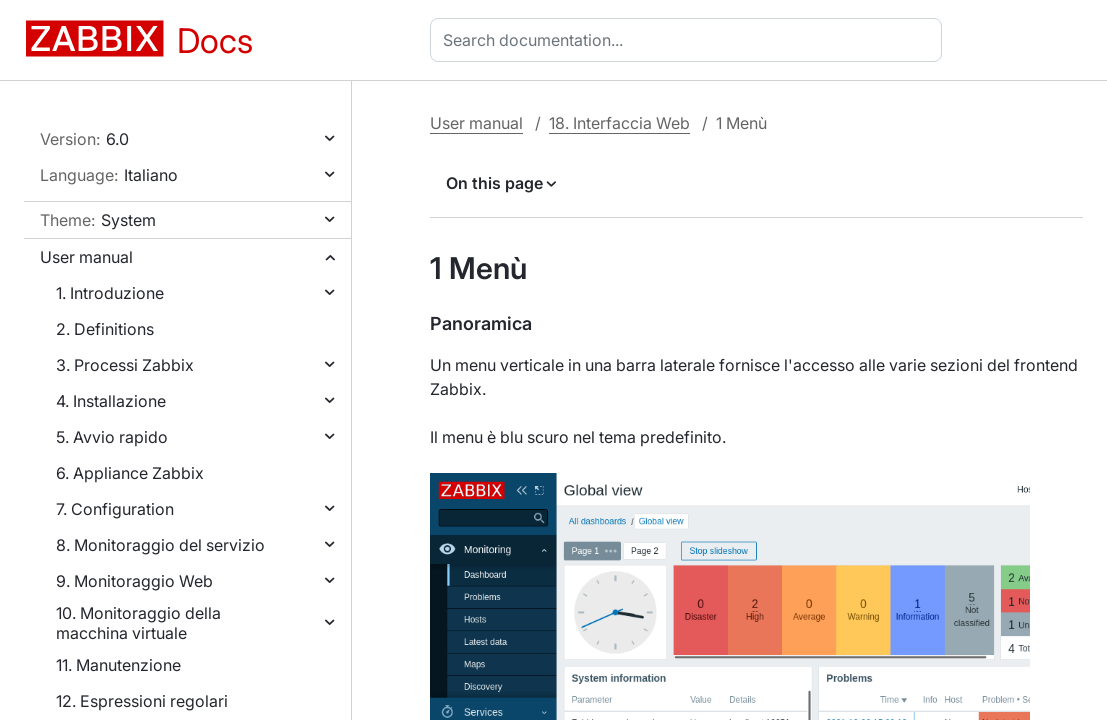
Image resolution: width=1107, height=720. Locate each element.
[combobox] (690, 40)
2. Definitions (105, 329)
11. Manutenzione (118, 665)
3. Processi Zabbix (125, 365)
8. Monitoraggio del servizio (160, 545)
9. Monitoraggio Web (134, 581)
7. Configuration (115, 509)
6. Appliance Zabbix (130, 473)
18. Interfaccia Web (619, 123)
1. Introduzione (110, 293)
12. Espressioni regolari (142, 701)
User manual (86, 257)
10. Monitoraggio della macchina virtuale (138, 623)
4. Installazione (111, 401)
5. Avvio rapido (112, 437)
